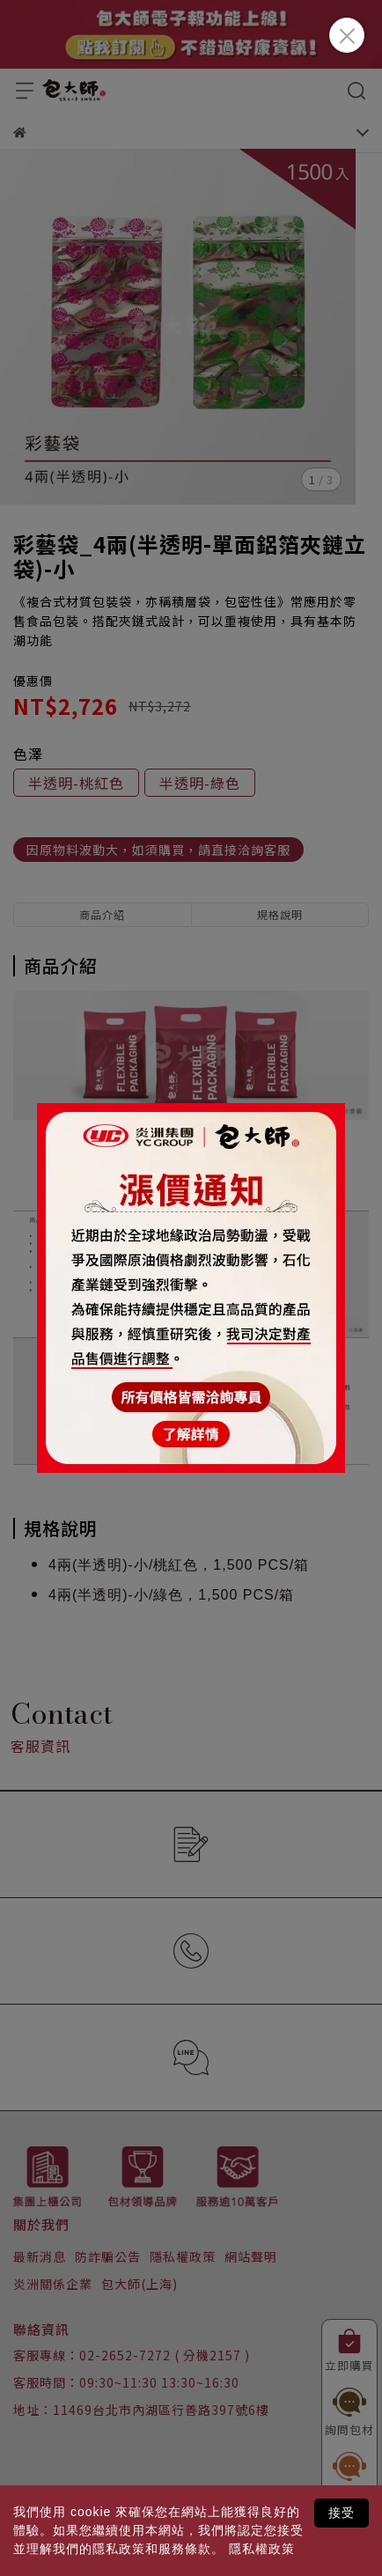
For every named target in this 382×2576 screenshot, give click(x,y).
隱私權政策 (262, 2549)
